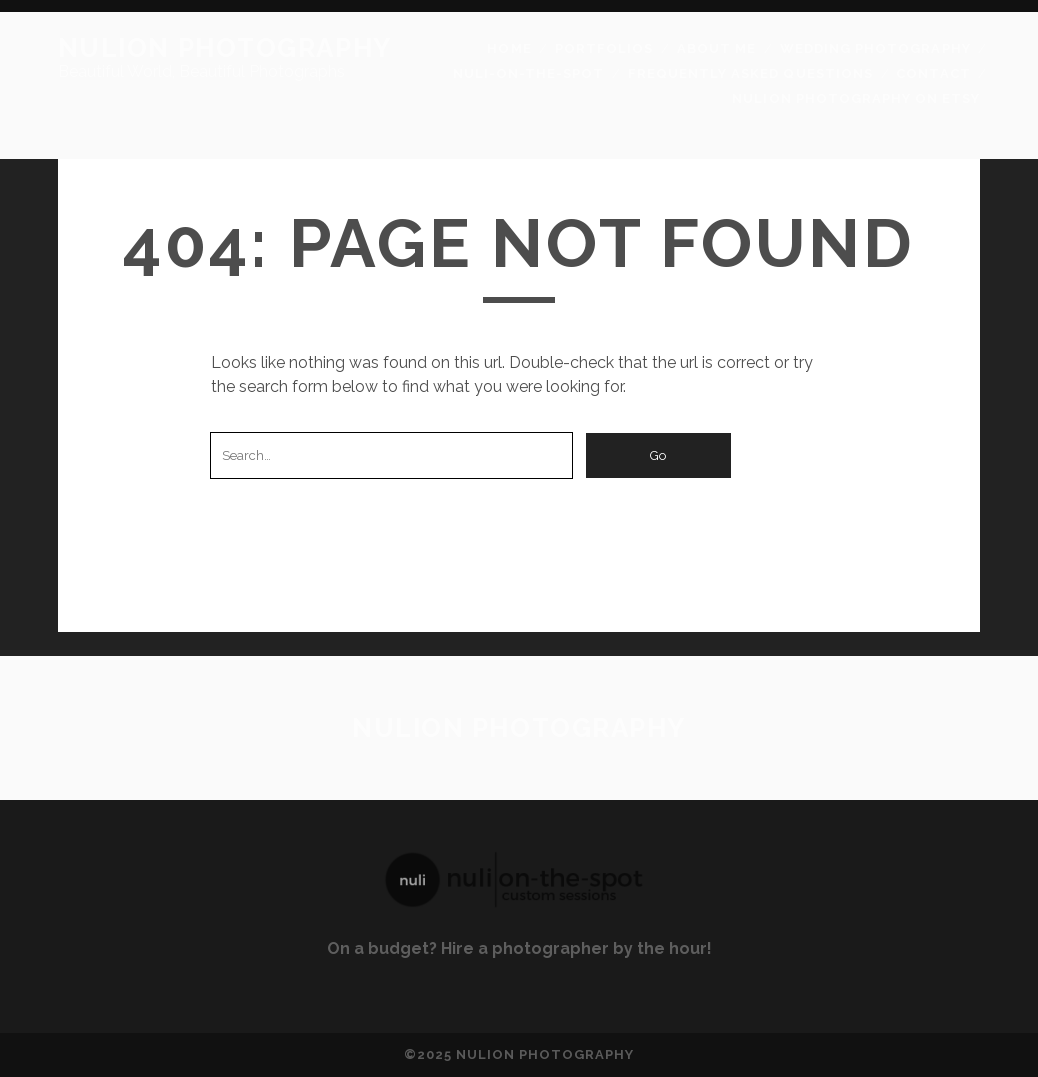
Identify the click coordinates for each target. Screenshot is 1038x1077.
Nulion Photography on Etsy (856, 98)
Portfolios (604, 48)
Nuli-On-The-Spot (529, 73)
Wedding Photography (875, 48)
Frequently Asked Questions (750, 73)
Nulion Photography (225, 48)
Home (509, 48)
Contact (933, 73)
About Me (716, 48)
